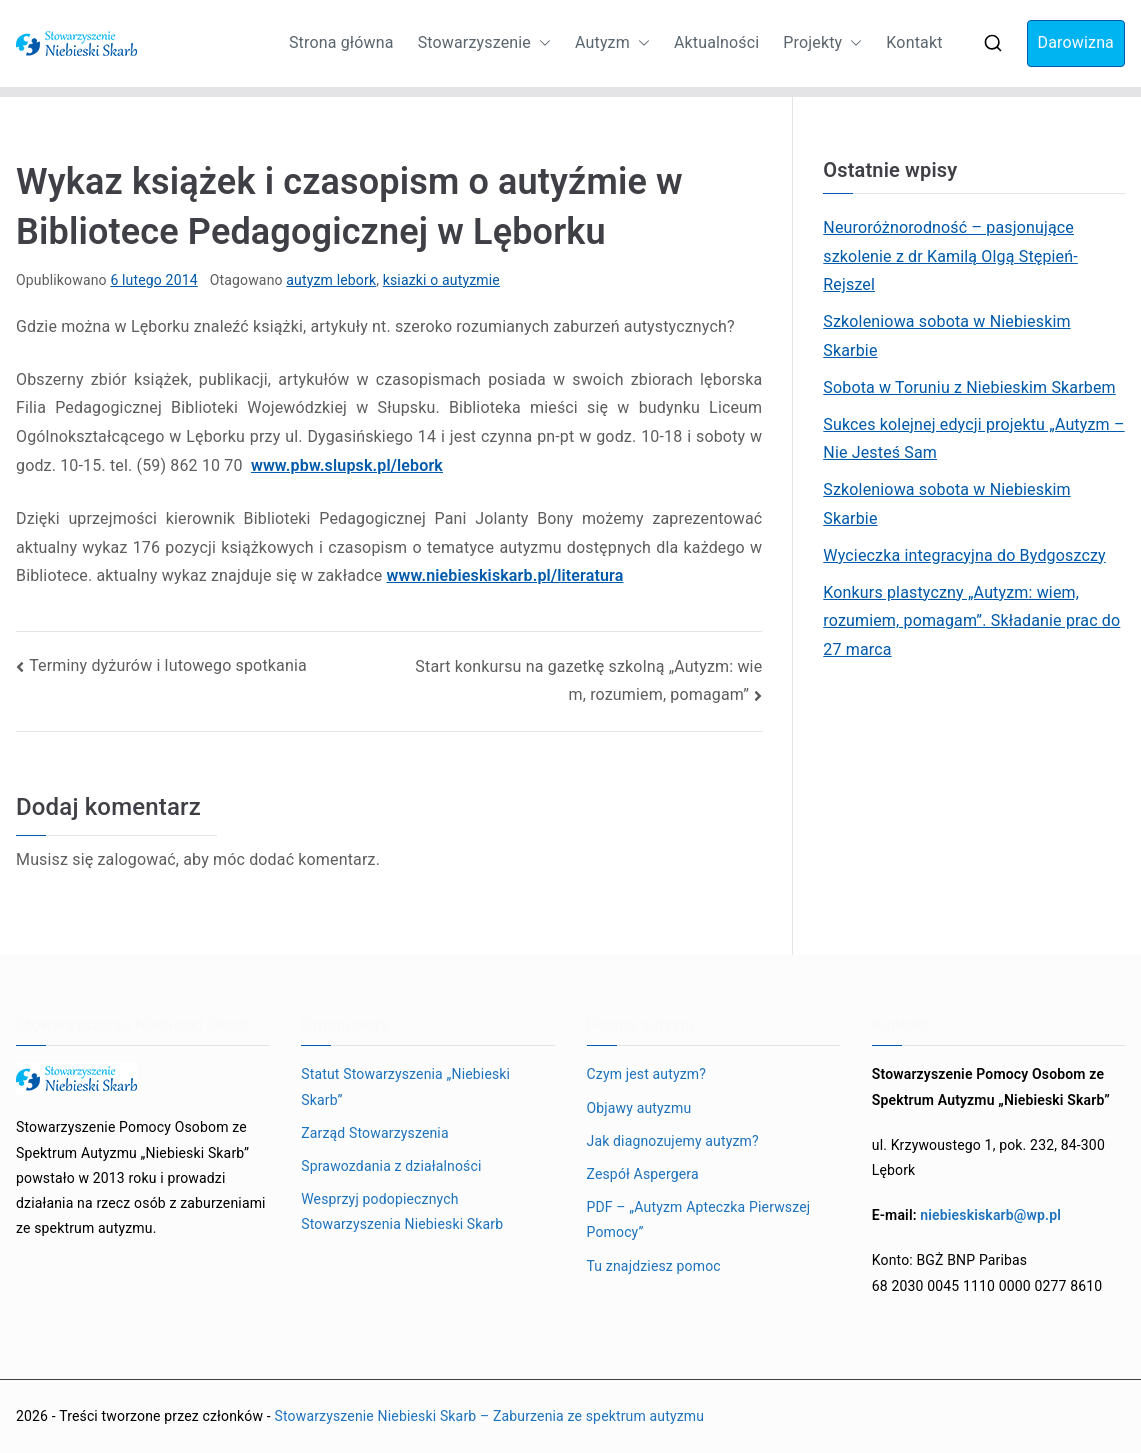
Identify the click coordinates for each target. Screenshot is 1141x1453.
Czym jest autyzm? (647, 1074)
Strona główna (341, 42)
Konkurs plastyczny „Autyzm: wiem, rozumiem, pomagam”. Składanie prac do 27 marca (971, 621)
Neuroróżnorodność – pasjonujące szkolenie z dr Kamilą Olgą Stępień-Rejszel (950, 256)
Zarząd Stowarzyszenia (374, 1133)
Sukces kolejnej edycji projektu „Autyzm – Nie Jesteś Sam (973, 439)
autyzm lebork (331, 280)
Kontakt (914, 42)
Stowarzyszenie (484, 43)
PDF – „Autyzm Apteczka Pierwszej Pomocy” (699, 1219)
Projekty (822, 43)
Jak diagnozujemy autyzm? (673, 1141)
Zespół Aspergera (643, 1174)
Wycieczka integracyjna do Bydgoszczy (964, 555)
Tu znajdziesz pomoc (654, 1266)
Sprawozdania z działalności (391, 1166)
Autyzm (612, 43)
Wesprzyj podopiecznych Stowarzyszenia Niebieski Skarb (402, 1211)
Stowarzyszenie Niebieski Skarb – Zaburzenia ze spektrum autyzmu (489, 1416)
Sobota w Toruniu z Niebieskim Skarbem (969, 387)
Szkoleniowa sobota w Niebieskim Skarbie (946, 336)
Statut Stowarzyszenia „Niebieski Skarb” (405, 1086)
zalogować (136, 859)
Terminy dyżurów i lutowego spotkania (168, 665)
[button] (541, 43)
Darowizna (1076, 42)
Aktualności (716, 42)
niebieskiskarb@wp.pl (990, 1215)
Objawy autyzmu (639, 1108)
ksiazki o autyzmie (441, 280)
